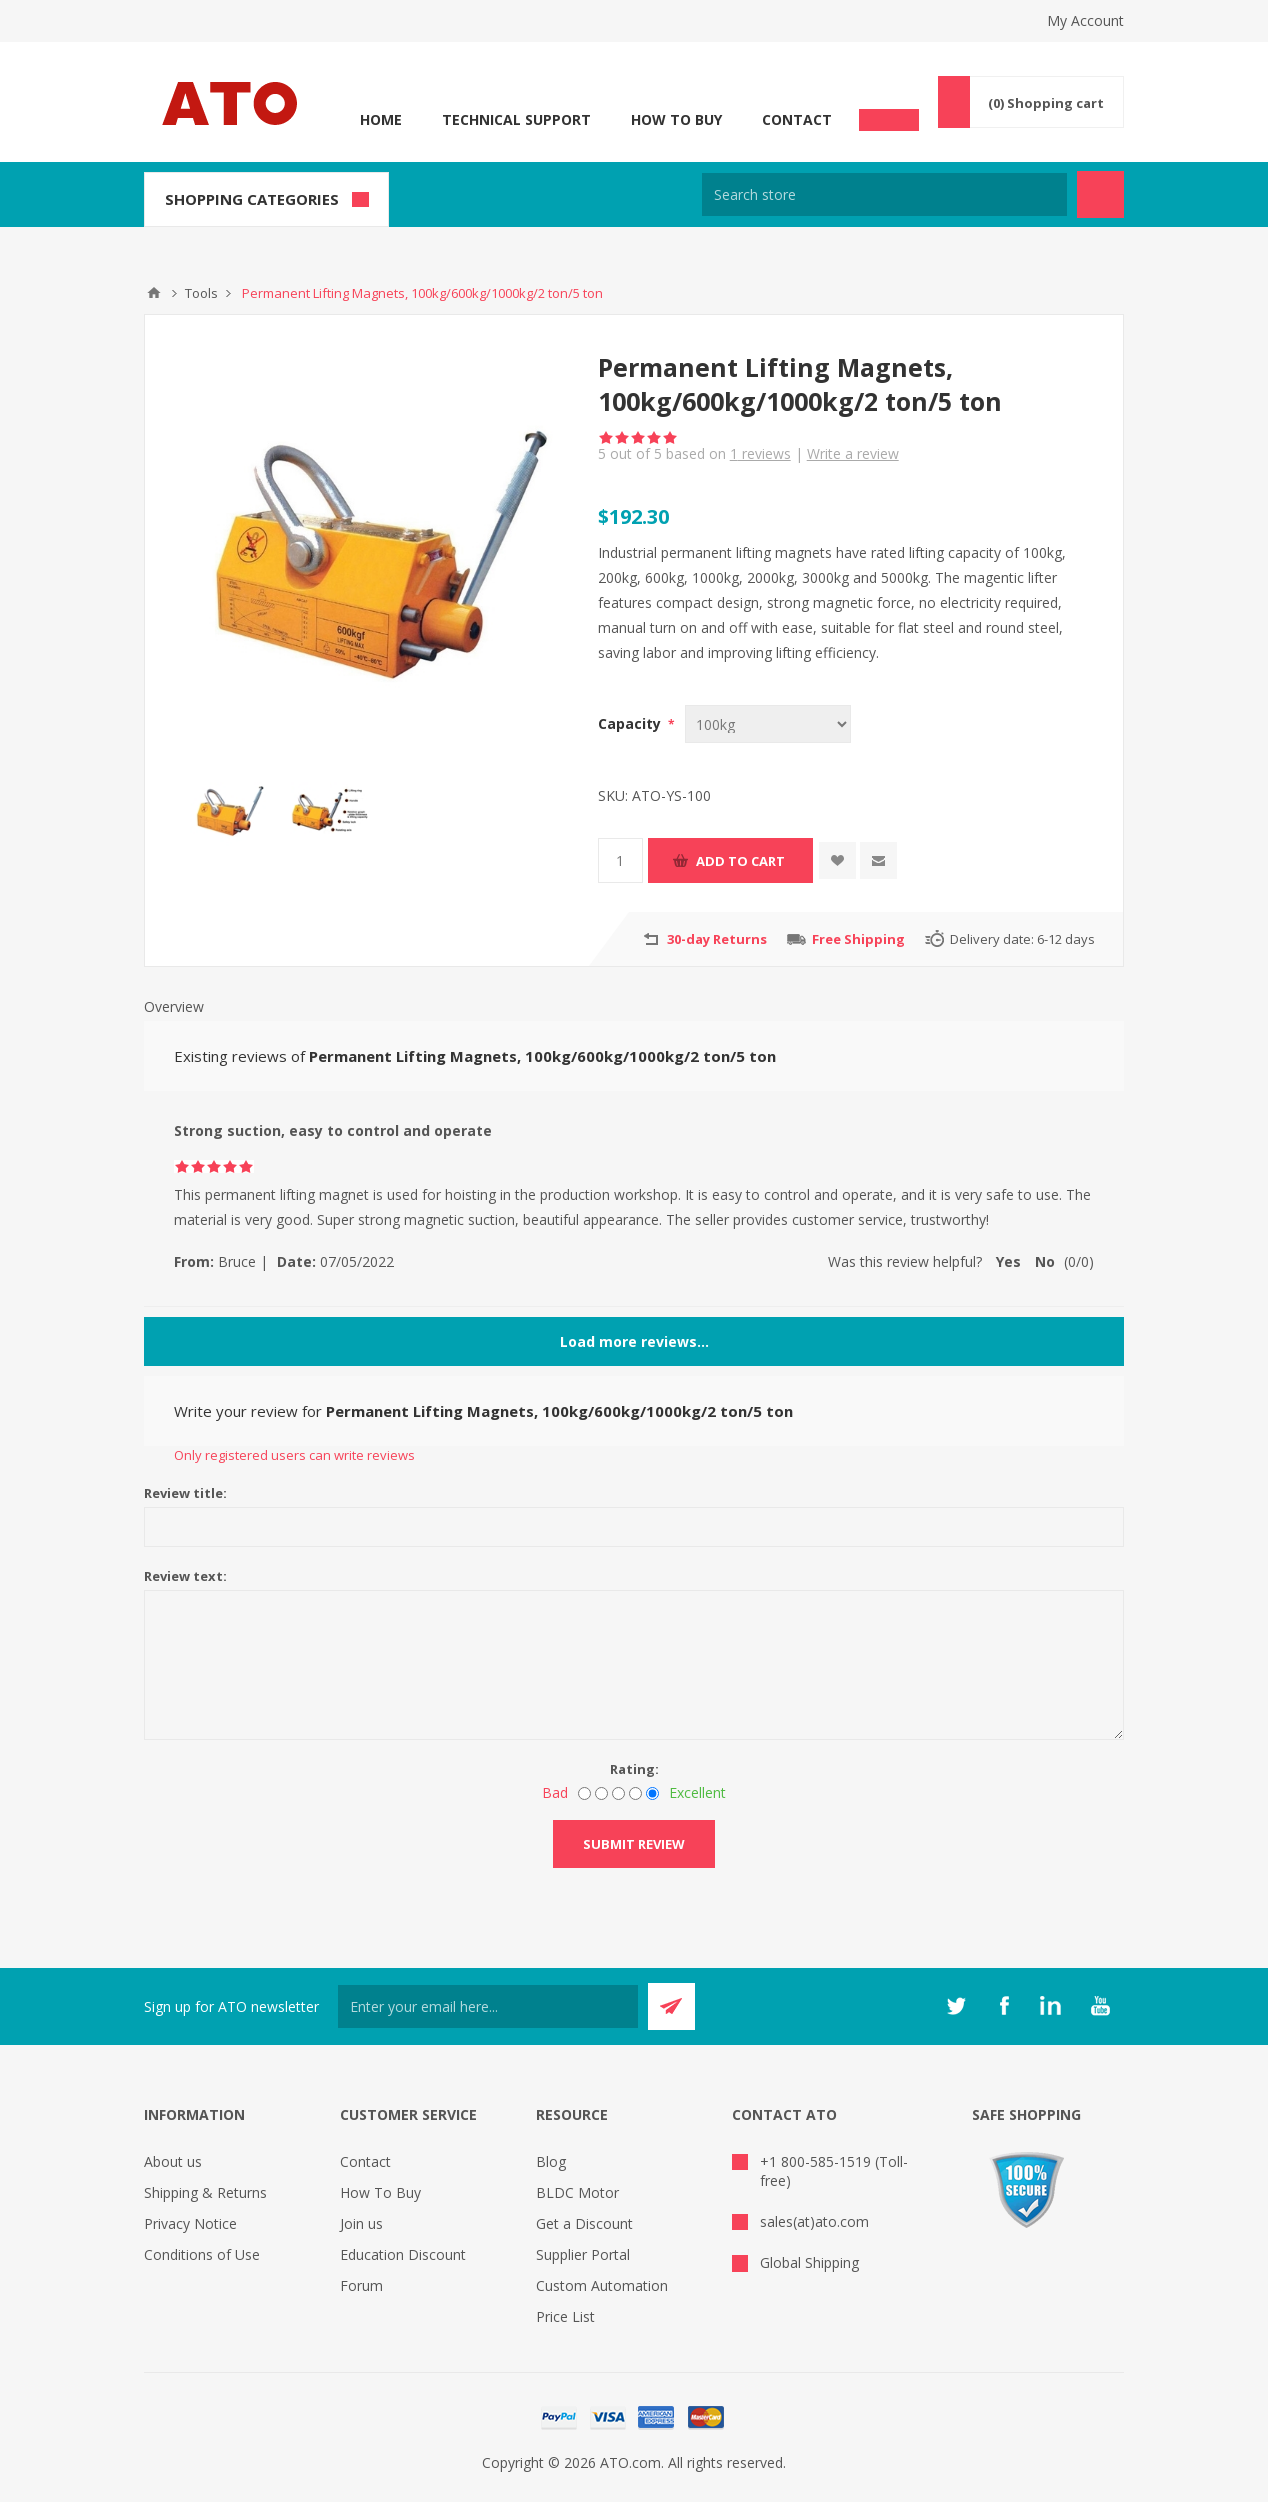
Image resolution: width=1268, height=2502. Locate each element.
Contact (797, 119)
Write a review (853, 453)
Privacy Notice (190, 2223)
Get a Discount (584, 2223)
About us (173, 2161)
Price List (565, 2316)
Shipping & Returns (205, 2192)
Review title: (185, 1493)
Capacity (631, 723)
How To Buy (676, 119)
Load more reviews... (634, 1341)
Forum (361, 2285)
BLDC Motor (577, 2192)
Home (381, 119)
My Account (1085, 20)
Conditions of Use (202, 2254)
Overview (174, 1006)
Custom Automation (602, 2285)
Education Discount (403, 2254)
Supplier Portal (583, 2254)
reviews (760, 453)
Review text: (185, 1576)
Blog (551, 2161)
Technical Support (516, 119)
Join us (361, 2223)
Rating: (634, 1769)
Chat (889, 114)
